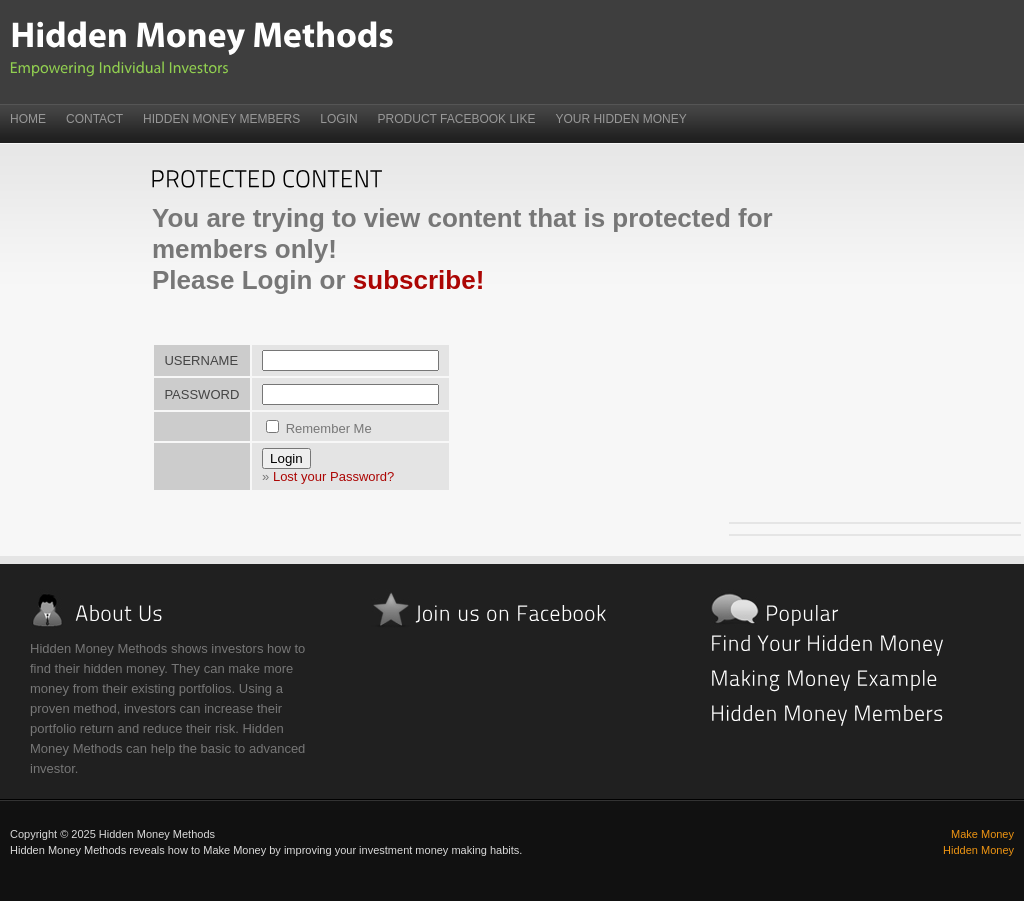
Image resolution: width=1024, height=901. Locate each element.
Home (28, 119)
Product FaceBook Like (457, 119)
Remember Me (319, 428)
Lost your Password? (333, 476)
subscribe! (419, 280)
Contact (94, 119)
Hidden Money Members (221, 119)
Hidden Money (978, 850)
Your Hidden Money (620, 119)
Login (338, 119)
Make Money (982, 834)
